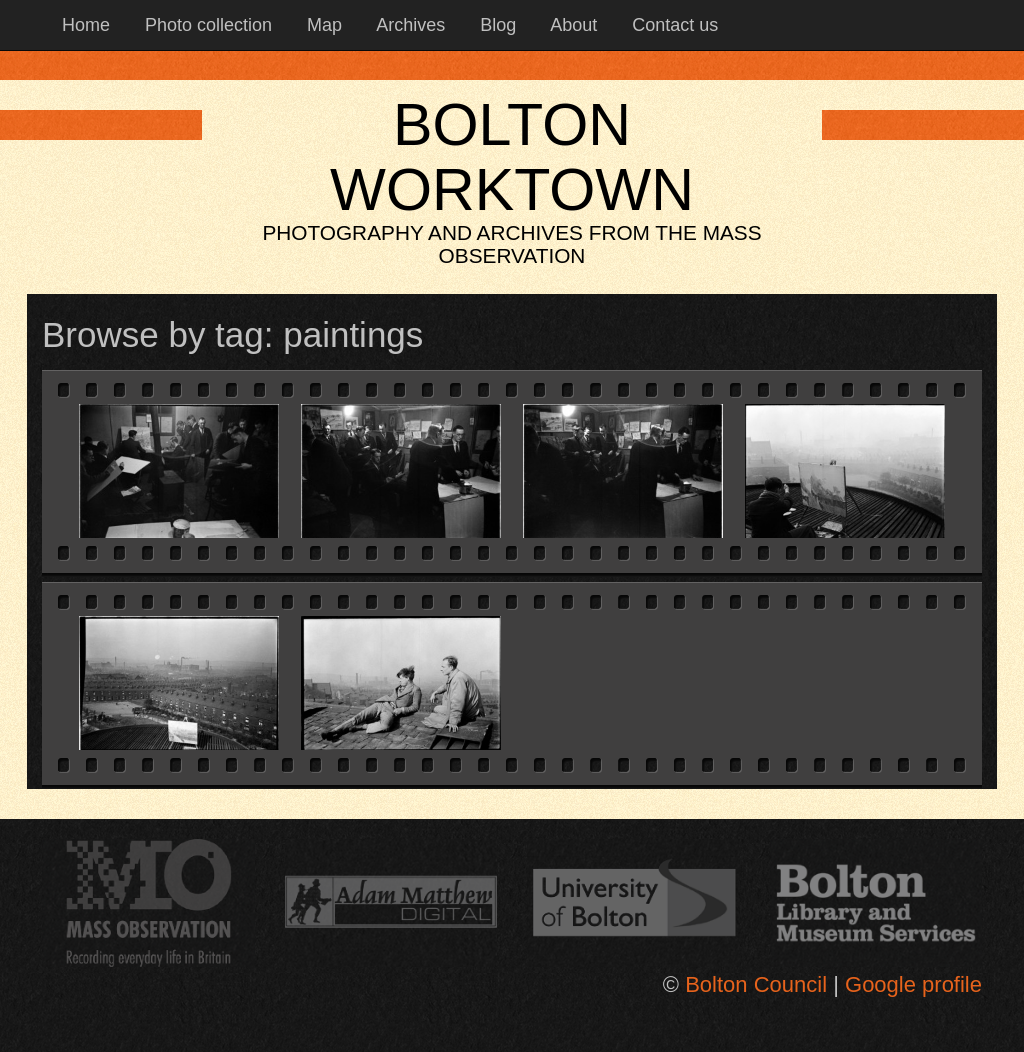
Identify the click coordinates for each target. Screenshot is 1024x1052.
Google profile (913, 984)
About (571, 25)
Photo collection (206, 25)
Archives (408, 25)
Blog (495, 25)
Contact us (672, 25)
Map (322, 25)
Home (83, 25)
